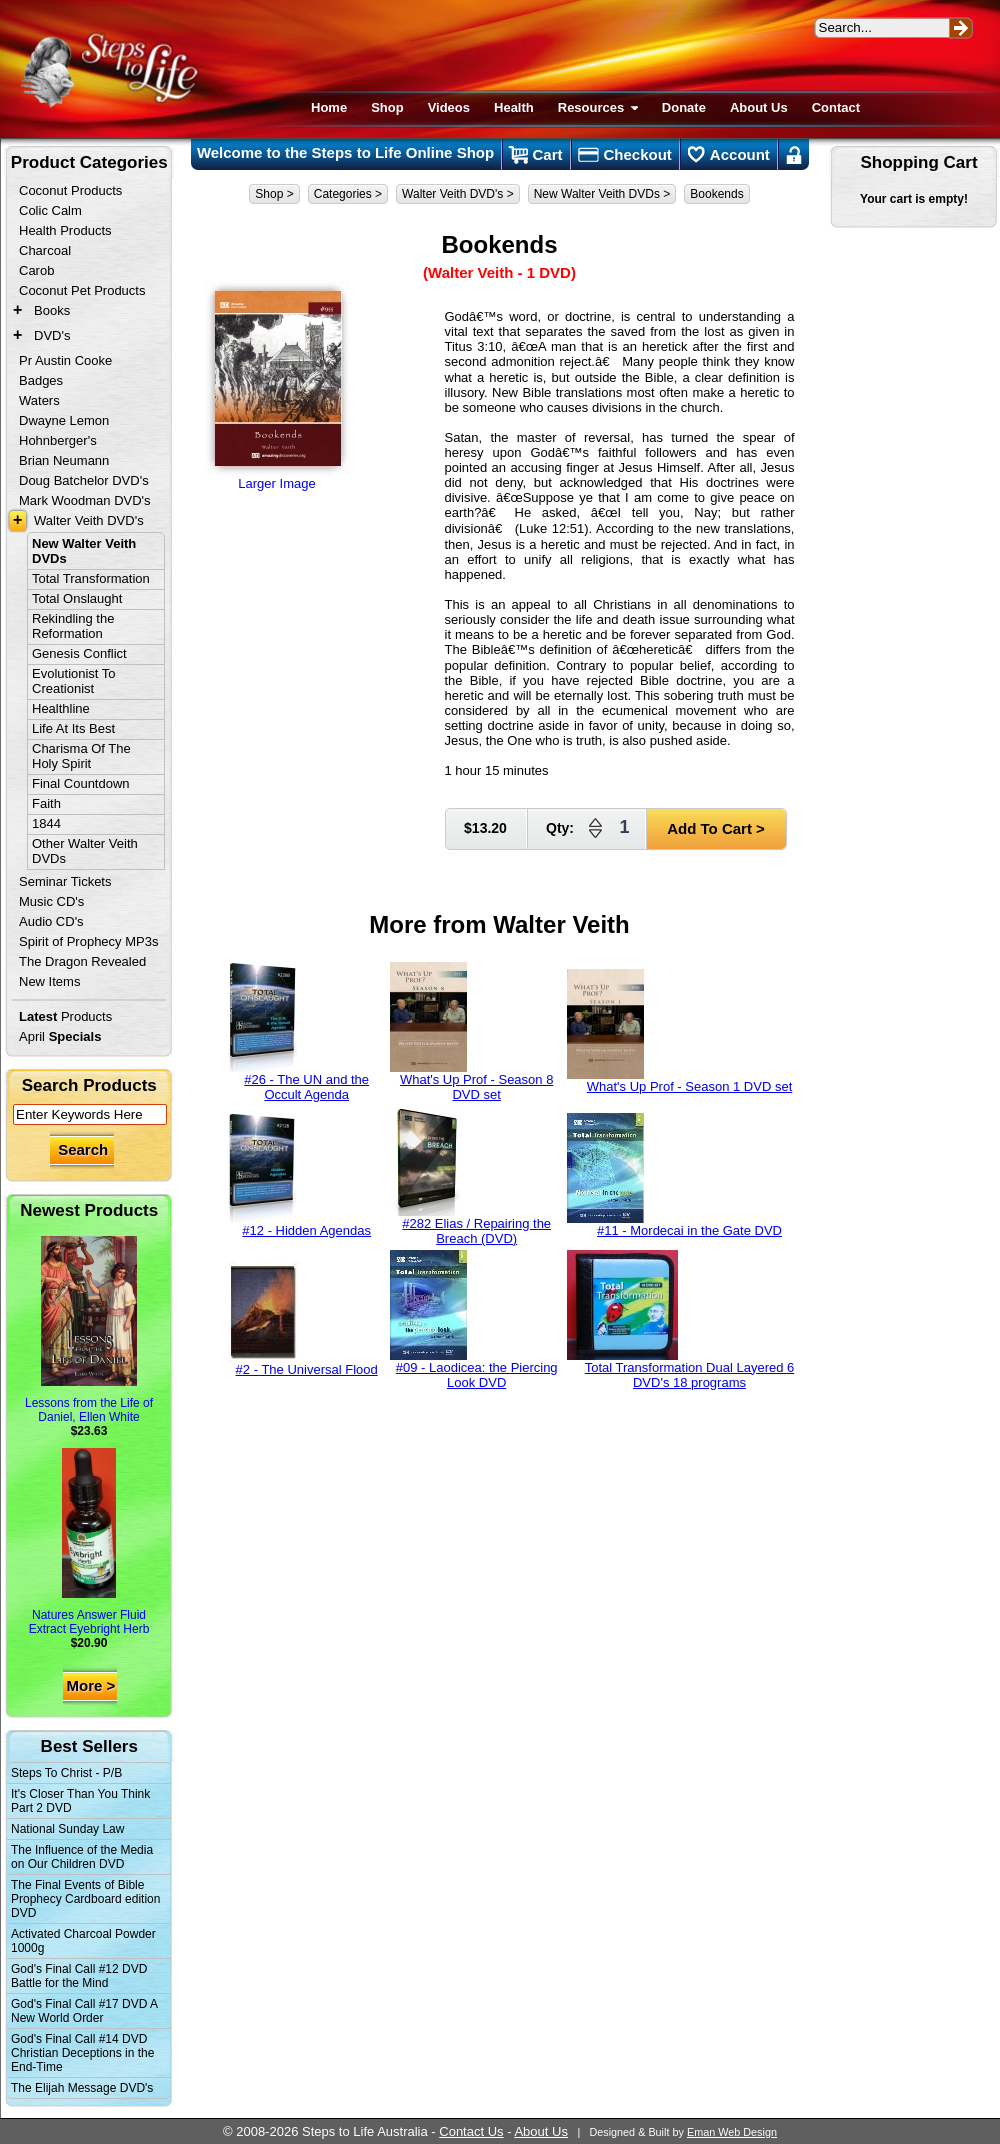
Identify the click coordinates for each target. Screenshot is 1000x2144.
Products (65, 1016)
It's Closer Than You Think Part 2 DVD (80, 1801)
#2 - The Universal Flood (303, 1319)
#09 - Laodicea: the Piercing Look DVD (474, 1320)
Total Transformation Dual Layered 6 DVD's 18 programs (680, 1320)
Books (52, 310)
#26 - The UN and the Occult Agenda (299, 1032)
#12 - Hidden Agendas (300, 1175)
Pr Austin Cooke (65, 360)
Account (729, 155)
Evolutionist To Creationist (74, 681)
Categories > (348, 194)
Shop (387, 107)
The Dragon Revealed (82, 961)
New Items (49, 981)
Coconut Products (70, 190)
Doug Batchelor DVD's (84, 480)
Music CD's (51, 901)
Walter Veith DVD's (89, 520)
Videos (449, 107)
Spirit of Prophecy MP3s (88, 941)
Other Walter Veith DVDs (85, 851)
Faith (46, 803)
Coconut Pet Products (82, 290)
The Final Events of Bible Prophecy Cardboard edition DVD (85, 1899)
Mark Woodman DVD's (85, 500)
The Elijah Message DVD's (82, 2088)
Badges (41, 380)
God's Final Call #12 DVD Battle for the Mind (79, 1976)
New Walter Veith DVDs (84, 551)
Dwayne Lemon (64, 420)
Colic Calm (50, 210)
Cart (535, 155)
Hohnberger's (58, 440)
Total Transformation (91, 578)
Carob (36, 270)
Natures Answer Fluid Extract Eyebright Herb (89, 1542)
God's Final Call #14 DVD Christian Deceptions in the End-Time (82, 2053)
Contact (836, 107)
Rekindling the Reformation (73, 626)
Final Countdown (81, 783)
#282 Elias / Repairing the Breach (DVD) (470, 1176)
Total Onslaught (77, 598)
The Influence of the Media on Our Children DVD (82, 1857)
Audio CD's (51, 921)
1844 (46, 823)
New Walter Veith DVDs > (602, 194)
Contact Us (471, 2131)
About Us (759, 107)
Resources (598, 107)
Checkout (625, 155)
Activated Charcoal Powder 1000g (83, 1941)
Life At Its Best (73, 728)
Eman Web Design (732, 2132)
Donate (684, 107)
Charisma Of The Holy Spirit (81, 756)
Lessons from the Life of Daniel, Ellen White (89, 1330)
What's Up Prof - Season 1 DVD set (679, 1031)
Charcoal (45, 250)
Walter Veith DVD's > (458, 194)
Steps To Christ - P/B (66, 1773)
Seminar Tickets (65, 881)
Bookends (716, 194)
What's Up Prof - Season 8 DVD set (472, 1032)
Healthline (61, 708)
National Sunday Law (67, 1829)
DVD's (52, 335)
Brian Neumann (64, 460)
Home (329, 107)
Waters (39, 400)
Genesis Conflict (79, 653)
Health (514, 107)
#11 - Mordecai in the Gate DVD (674, 1175)
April (60, 1036)
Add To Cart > (716, 828)
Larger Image (277, 386)
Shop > (274, 194)
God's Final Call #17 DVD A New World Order (84, 2011)
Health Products (65, 230)
